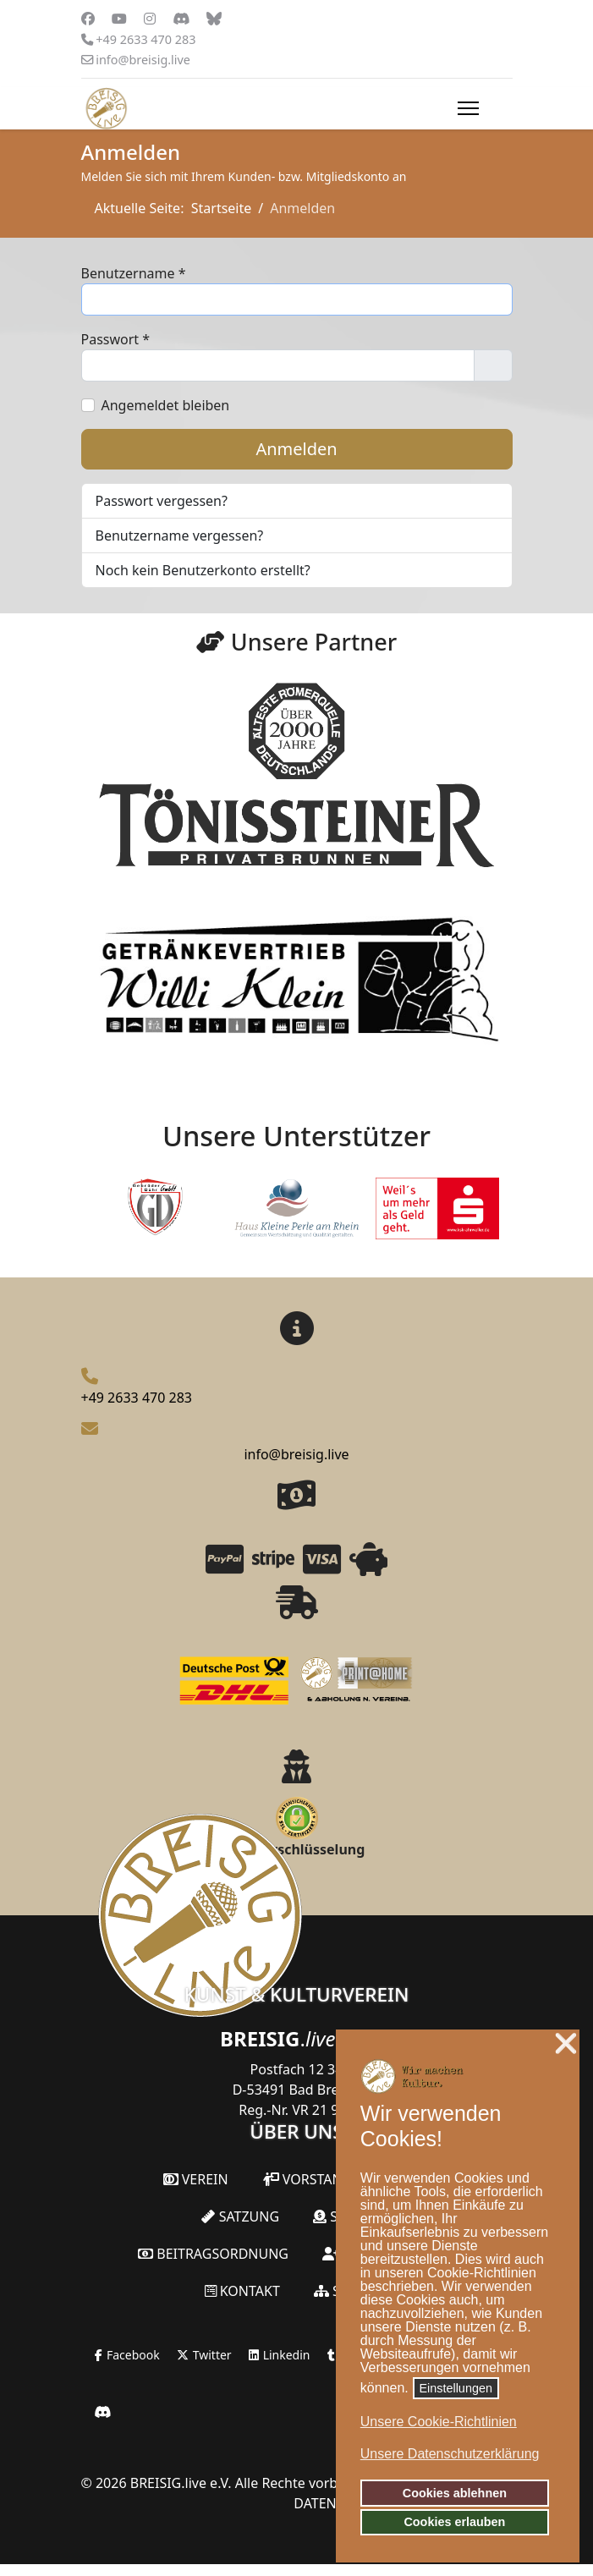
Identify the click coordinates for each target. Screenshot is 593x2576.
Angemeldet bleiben (166, 405)
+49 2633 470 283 (145, 39)
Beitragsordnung (213, 2253)
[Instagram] (150, 18)
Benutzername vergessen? (180, 535)
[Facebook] (88, 18)
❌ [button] (566, 2044)
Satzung (240, 2216)
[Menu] (468, 108)
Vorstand (307, 2179)
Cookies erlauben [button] (454, 2522)
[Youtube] (119, 18)
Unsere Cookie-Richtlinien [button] (438, 2421)
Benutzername (133, 273)
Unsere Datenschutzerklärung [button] (450, 2454)
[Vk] (181, 18)
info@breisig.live (143, 60)
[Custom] (214, 18)
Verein (195, 2179)
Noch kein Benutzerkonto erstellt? (203, 570)
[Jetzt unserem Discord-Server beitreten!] (102, 2412)
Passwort (116, 339)
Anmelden (296, 448)
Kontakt (242, 2291)
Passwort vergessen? (162, 501)
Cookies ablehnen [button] (455, 2493)
